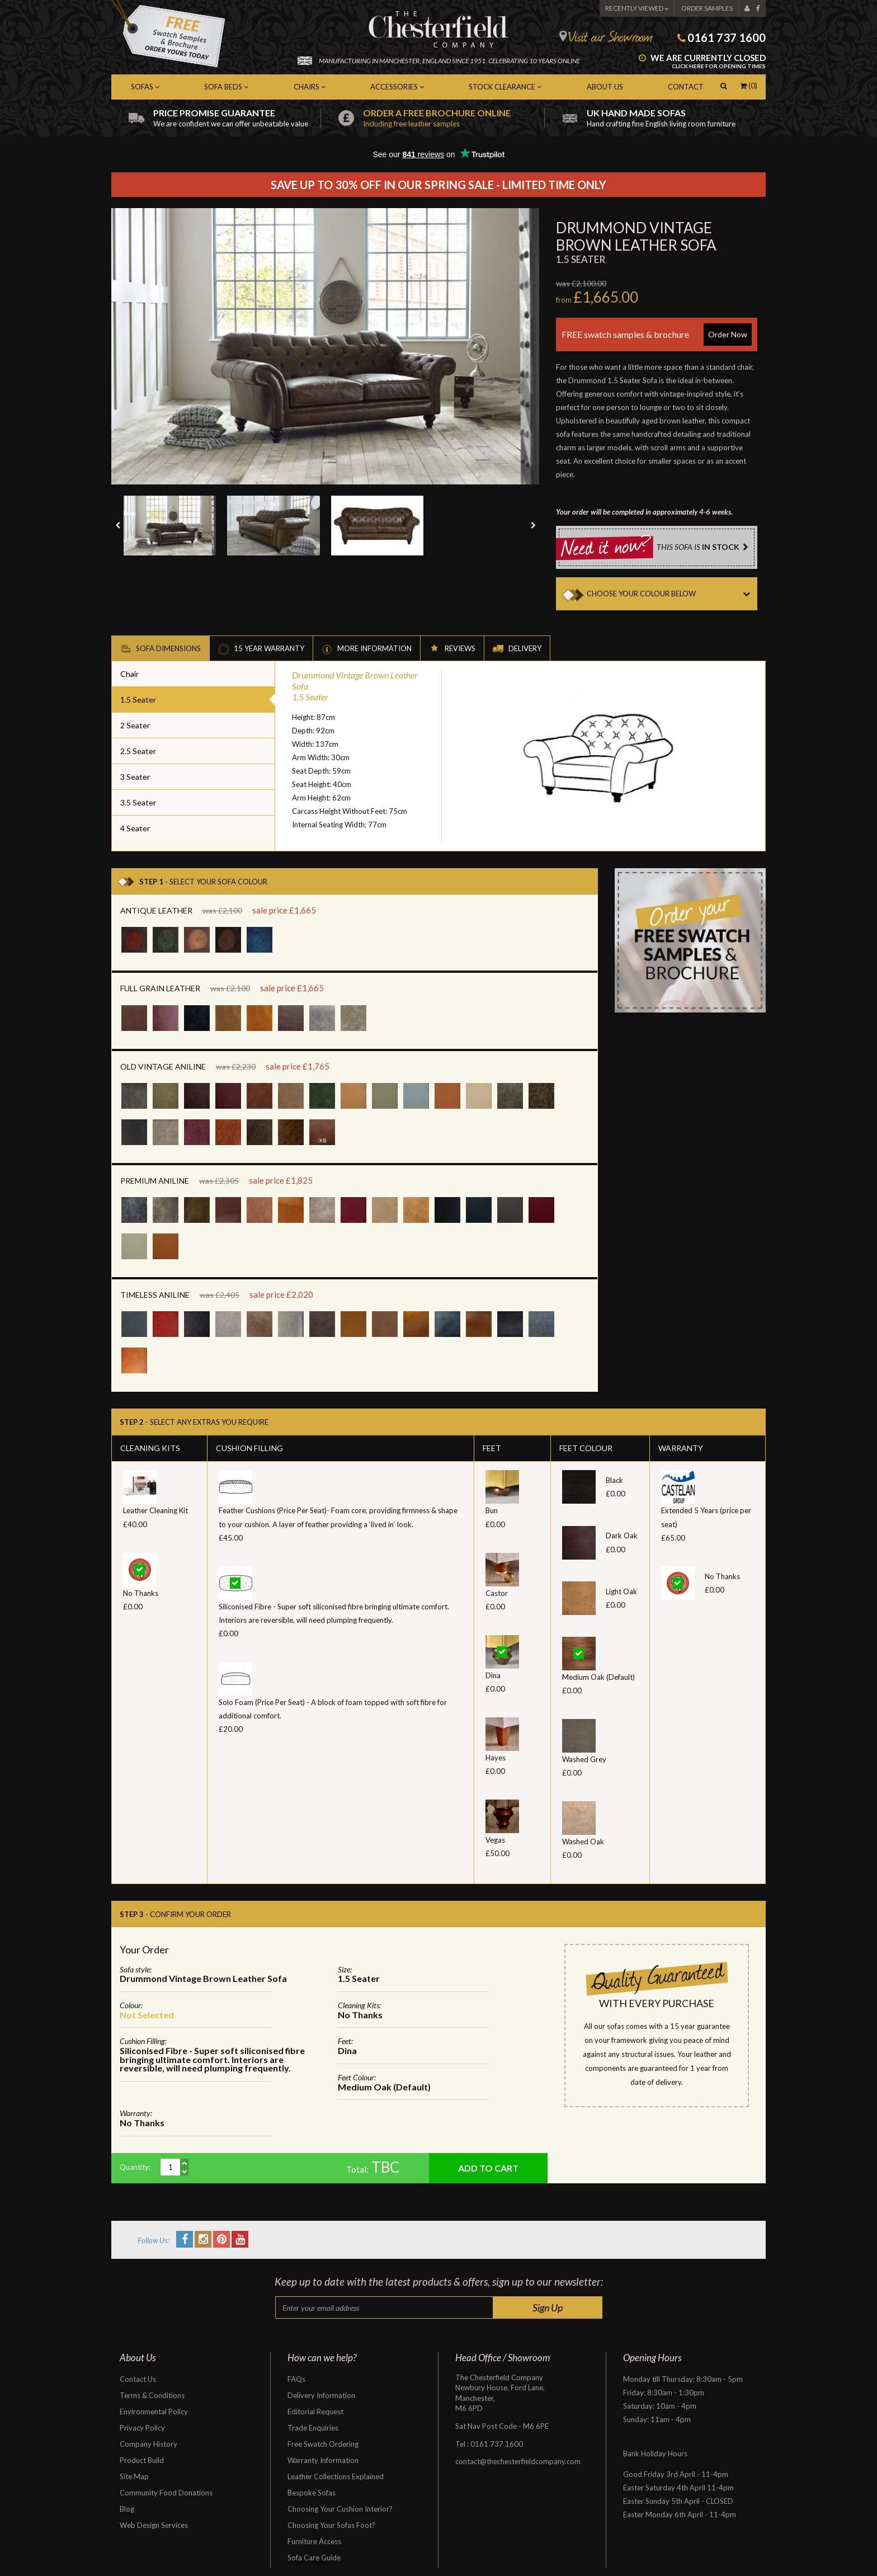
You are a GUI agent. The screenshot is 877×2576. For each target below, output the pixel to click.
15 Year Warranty (261, 649)
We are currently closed (702, 62)
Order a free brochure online (453, 117)
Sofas (145, 86)
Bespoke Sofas (311, 2492)
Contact (686, 86)
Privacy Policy (142, 2427)
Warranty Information (323, 2460)
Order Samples (707, 8)
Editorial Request (315, 2411)
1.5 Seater (138, 699)
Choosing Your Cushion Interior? (340, 2508)
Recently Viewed (636, 8)
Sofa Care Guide (314, 2557)
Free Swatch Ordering (323, 2444)
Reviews (452, 649)
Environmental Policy (154, 2411)
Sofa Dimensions (160, 649)
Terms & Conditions (152, 2395)
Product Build (142, 2460)
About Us (605, 86)
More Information (367, 649)
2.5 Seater (138, 751)
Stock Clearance (505, 86)
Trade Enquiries (312, 2427)
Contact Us (138, 2379)
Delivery (517, 649)
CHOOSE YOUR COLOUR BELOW (672, 593)
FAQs (296, 2379)
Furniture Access (314, 2541)
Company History (148, 2444)
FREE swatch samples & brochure (657, 334)
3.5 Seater (138, 802)
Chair (129, 674)
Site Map (134, 2476)
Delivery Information (321, 2395)
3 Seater (135, 776)
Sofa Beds (226, 86)
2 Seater (135, 725)
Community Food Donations (166, 2492)
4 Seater (135, 828)
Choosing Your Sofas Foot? (331, 2525)
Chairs (310, 86)
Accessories (397, 86)
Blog (127, 2508)
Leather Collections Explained (335, 2476)
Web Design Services (154, 2525)
